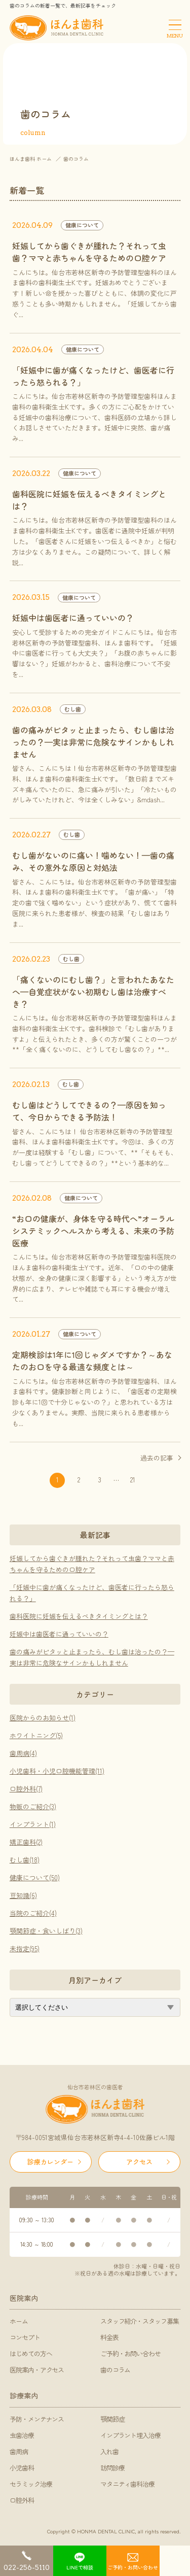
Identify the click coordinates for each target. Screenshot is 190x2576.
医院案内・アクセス (37, 2370)
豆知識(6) (23, 1895)
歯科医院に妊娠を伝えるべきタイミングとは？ (79, 1616)
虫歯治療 (22, 2435)
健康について (82, 225)
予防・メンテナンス (37, 2419)
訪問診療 (112, 2467)
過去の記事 (156, 1458)
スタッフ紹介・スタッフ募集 (139, 2321)
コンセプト (25, 2337)
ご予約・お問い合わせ (130, 2353)
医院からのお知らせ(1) (42, 1717)
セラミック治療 (31, 2484)
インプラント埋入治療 (130, 2435)
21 (132, 1479)
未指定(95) (25, 1948)
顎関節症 (112, 2419)
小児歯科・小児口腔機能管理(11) (57, 1771)
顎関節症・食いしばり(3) (46, 1931)
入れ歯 (109, 2451)
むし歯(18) (25, 1860)
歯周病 (19, 2451)
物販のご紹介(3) (33, 1806)
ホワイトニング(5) (36, 1735)
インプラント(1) (33, 1824)
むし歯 (72, 709)
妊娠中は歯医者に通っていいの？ (59, 1634)
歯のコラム (115, 2370)
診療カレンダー (50, 2161)
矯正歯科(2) (26, 1842)
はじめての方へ (31, 2353)
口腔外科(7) (26, 1788)
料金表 (109, 2337)
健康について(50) (35, 1877)
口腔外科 (22, 2500)
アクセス (139, 2161)
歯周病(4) (23, 1753)
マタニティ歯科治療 (127, 2484)
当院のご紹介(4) (33, 1913)
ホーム (19, 2321)
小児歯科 (22, 2467)
